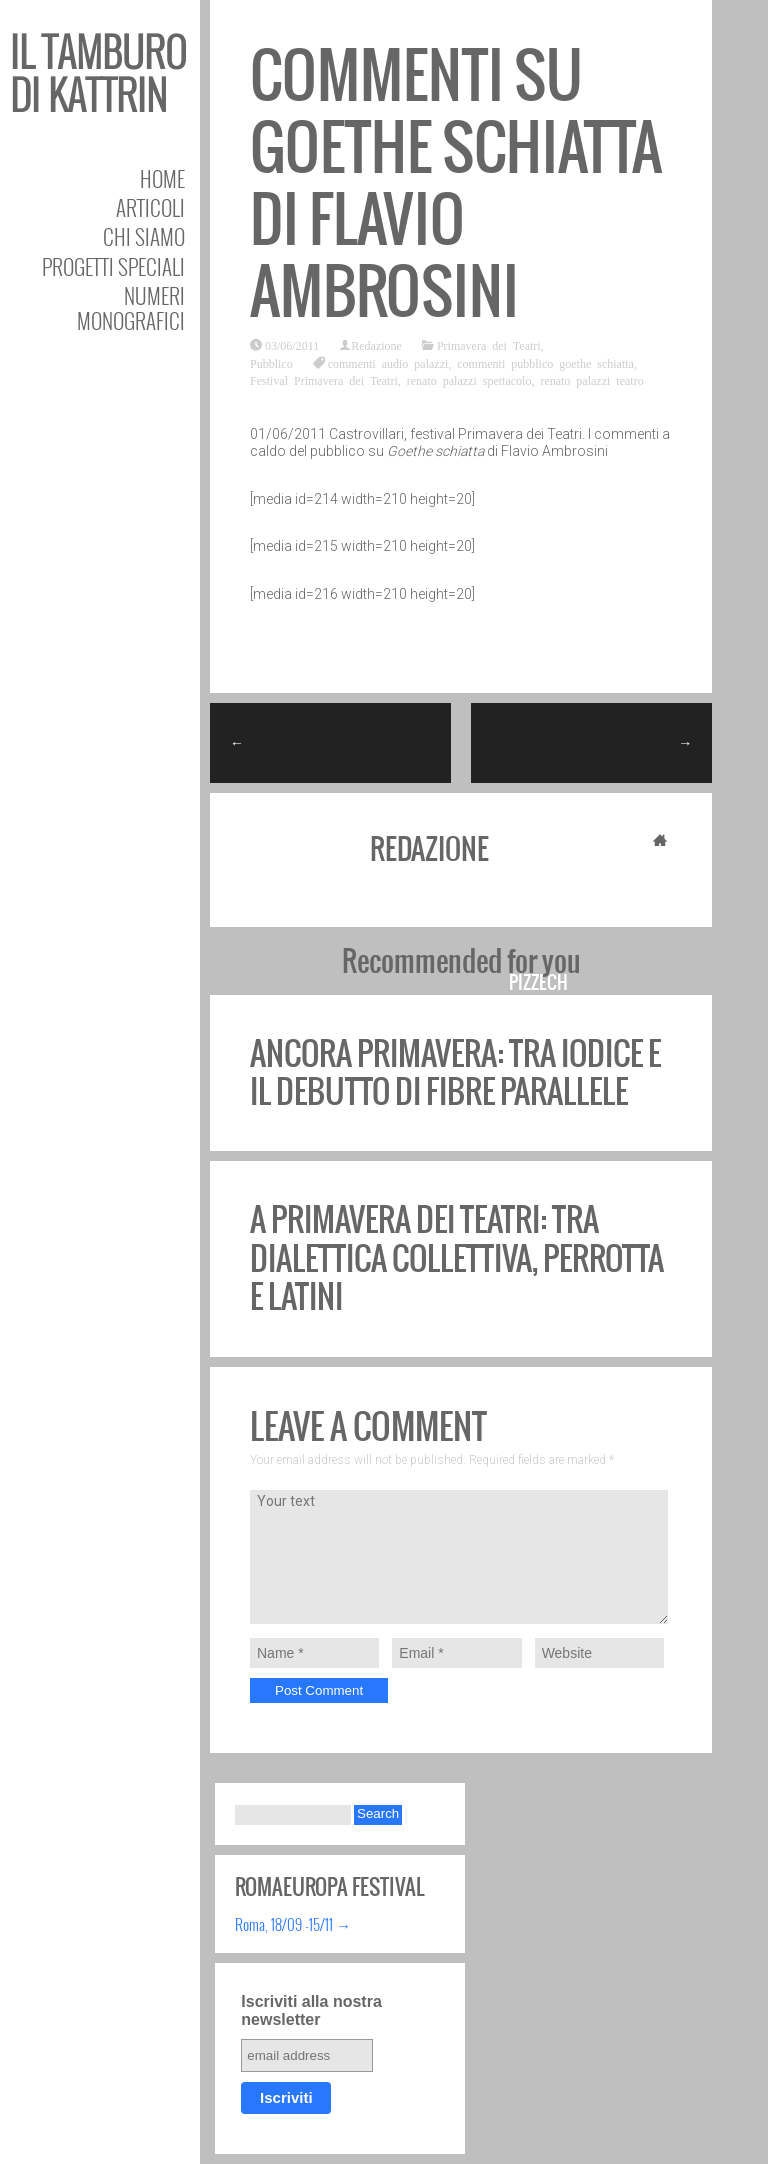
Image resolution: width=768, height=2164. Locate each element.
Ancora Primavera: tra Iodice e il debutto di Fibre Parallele (455, 1072)
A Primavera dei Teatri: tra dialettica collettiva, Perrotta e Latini (457, 1258)
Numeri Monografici (131, 308)
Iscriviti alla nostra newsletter (311, 2010)
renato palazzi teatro (591, 380)
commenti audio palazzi (388, 363)
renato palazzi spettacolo (469, 380)
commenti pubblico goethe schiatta (545, 363)
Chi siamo (144, 236)
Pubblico (271, 363)
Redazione (376, 345)
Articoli (150, 207)
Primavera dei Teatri (489, 345)
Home (162, 178)
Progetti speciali (113, 266)
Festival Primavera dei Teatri (324, 380)
